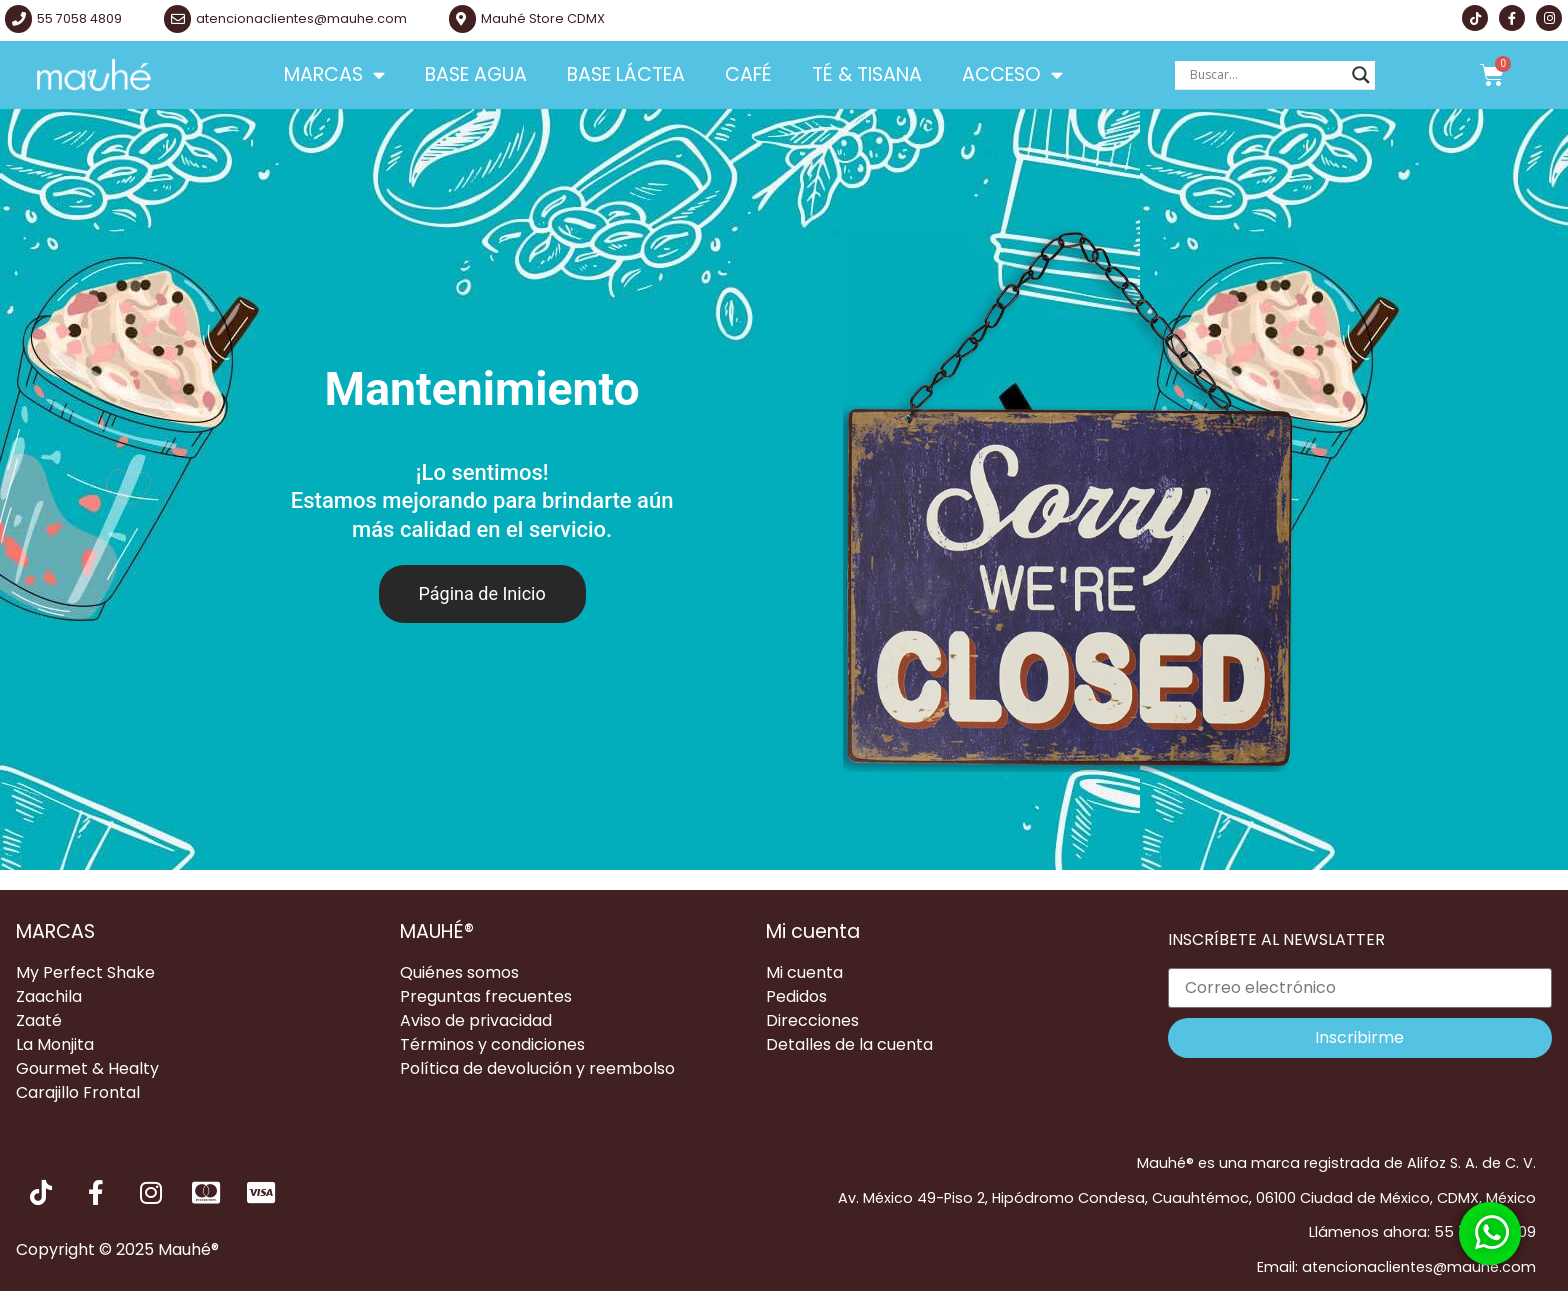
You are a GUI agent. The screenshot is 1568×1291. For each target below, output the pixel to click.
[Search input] (1266, 75)
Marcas (334, 74)
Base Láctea (626, 74)
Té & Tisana (867, 74)
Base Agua (476, 74)
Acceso (1012, 74)
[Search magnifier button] (1361, 75)
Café (748, 74)
